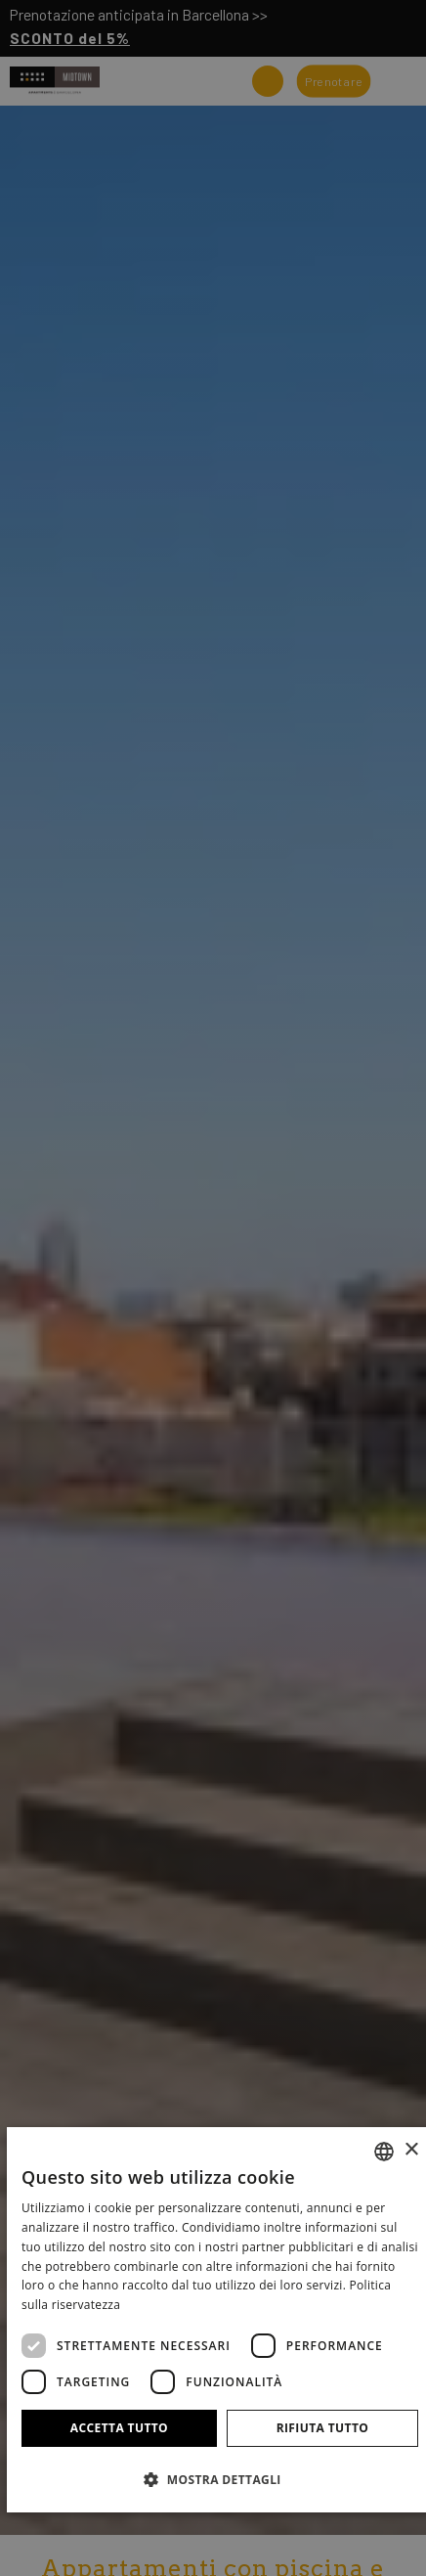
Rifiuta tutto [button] (323, 2428)
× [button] (411, 2150)
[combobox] (384, 2151)
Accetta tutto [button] (119, 2428)
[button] (219, 2478)
